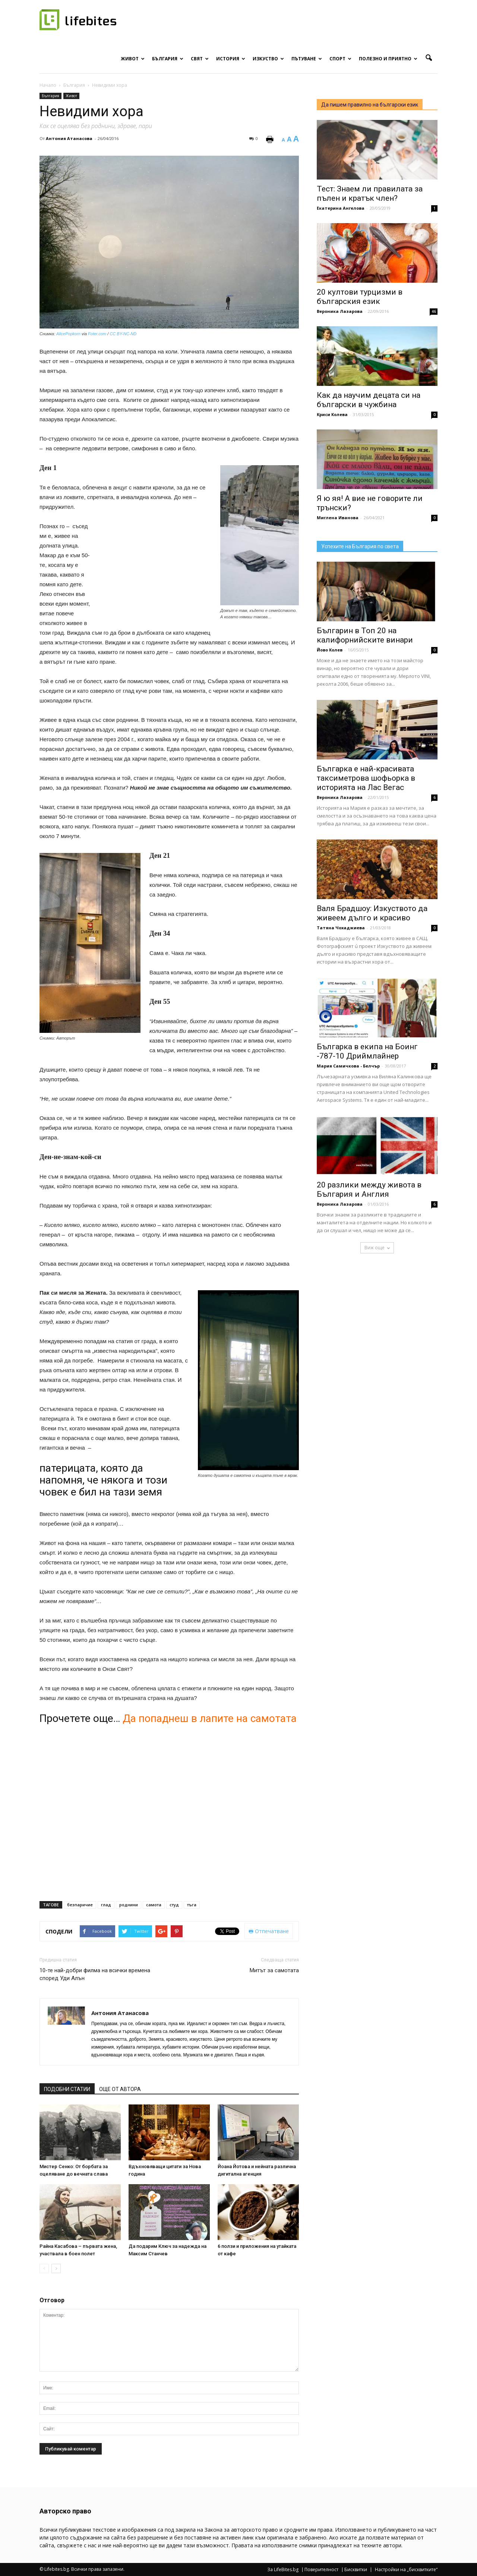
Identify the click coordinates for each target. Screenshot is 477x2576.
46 (434, 311)
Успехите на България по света (360, 546)
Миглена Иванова (337, 517)
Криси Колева (332, 414)
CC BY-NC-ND (123, 333)
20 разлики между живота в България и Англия (369, 1189)
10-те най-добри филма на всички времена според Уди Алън (95, 1974)
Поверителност (321, 2569)
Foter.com (97, 333)
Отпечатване (269, 1931)
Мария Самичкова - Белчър (348, 1066)
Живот (133, 58)
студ (174, 1904)
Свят (200, 58)
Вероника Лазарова (340, 311)
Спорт (340, 58)
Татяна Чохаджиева (341, 927)
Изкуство (268, 58)
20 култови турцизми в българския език (359, 297)
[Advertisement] (155, 570)
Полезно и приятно (388, 58)
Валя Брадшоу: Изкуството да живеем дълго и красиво (372, 913)
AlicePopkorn (68, 333)
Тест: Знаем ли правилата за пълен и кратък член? (370, 193)
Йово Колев (329, 650)
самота (153, 1904)
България (167, 58)
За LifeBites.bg (282, 2569)
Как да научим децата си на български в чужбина (368, 400)
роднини (128, 1904)
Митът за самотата (274, 1970)
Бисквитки (355, 2569)
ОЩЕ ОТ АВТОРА (120, 2089)
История (230, 58)
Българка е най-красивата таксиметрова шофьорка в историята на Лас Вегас (366, 778)
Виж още (377, 1247)
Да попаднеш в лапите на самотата (210, 1718)
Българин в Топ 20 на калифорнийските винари (365, 635)
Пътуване (306, 58)
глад (106, 1904)
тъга (191, 1904)
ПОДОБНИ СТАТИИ (67, 2089)
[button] (428, 58)
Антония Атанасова (69, 138)
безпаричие (80, 1904)
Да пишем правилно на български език (369, 105)
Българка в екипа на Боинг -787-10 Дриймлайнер (367, 1051)
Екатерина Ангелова (340, 208)
